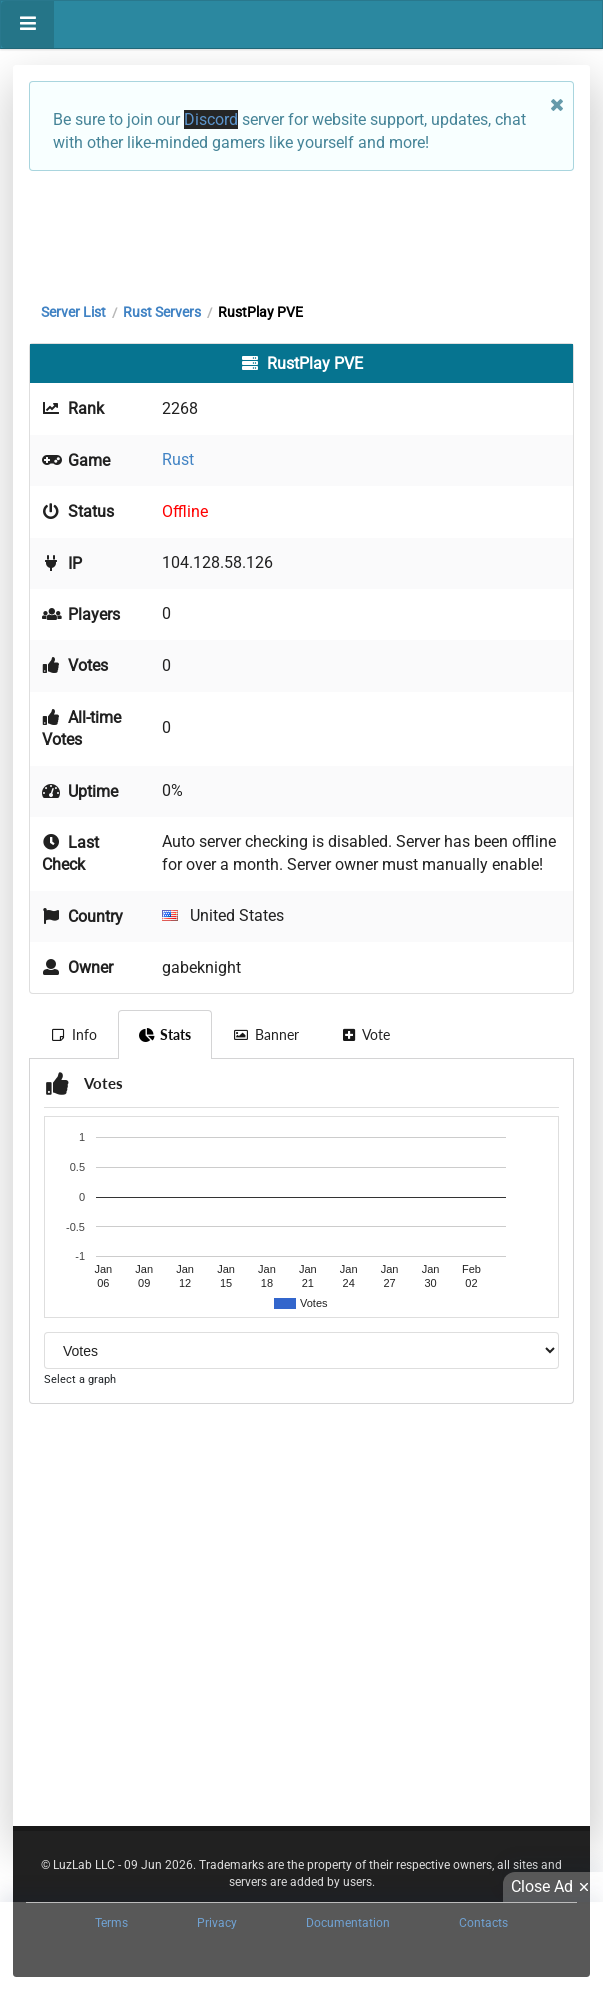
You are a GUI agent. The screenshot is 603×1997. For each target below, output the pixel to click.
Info (73, 1034)
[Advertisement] (301, 232)
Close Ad (553, 1887)
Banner (266, 1034)
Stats (165, 1034)
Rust (178, 459)
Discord (211, 119)
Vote (366, 1034)
